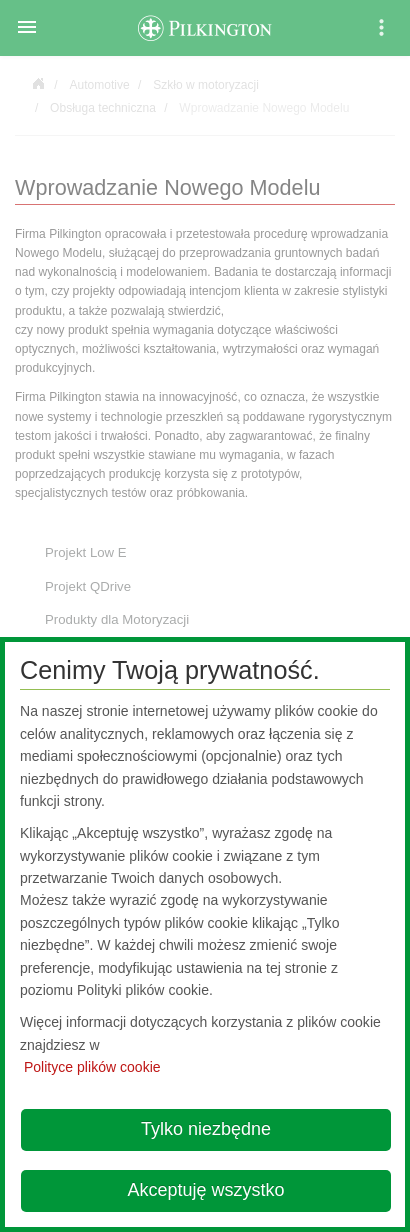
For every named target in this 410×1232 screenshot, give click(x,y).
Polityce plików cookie (92, 1067)
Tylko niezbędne (206, 1129)
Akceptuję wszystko (205, 1190)
